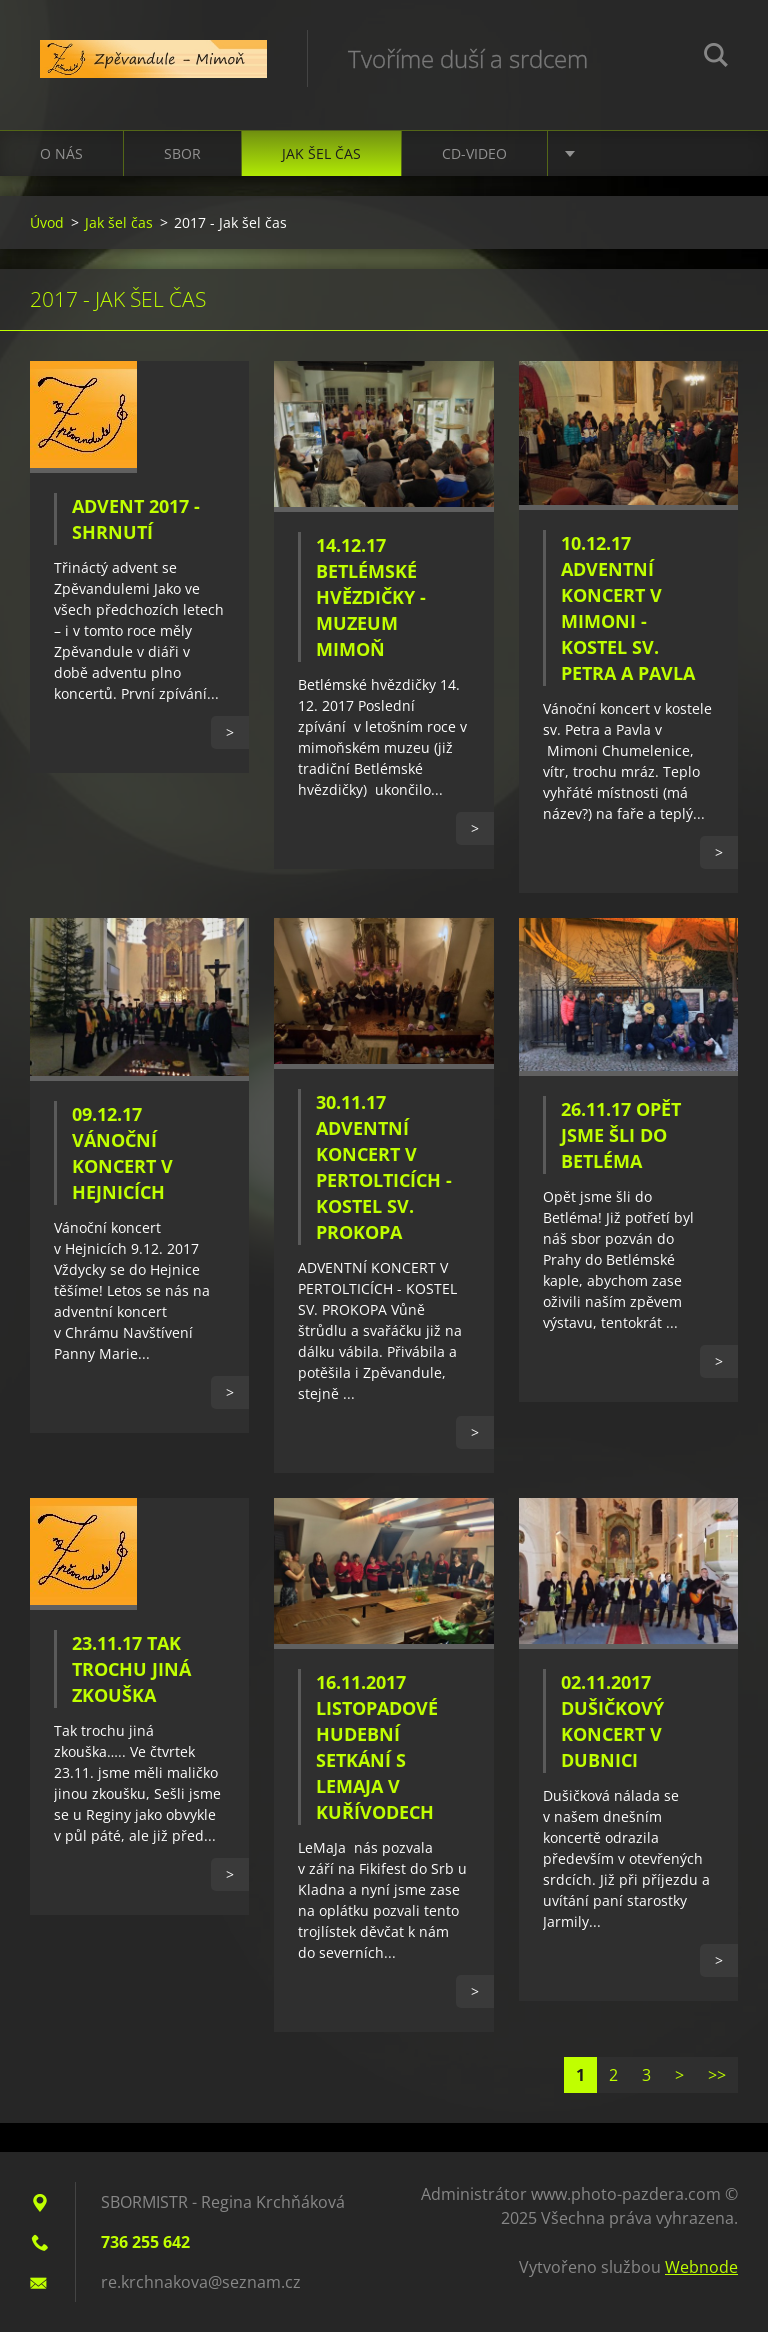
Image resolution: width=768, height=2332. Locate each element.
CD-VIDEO (474, 153)
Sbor (182, 153)
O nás (61, 153)
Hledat (716, 58)
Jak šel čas (321, 153)
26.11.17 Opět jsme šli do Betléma (621, 1135)
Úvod (47, 222)
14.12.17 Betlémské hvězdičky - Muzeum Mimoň (371, 597)
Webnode (701, 2267)
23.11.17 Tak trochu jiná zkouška (131, 1669)
